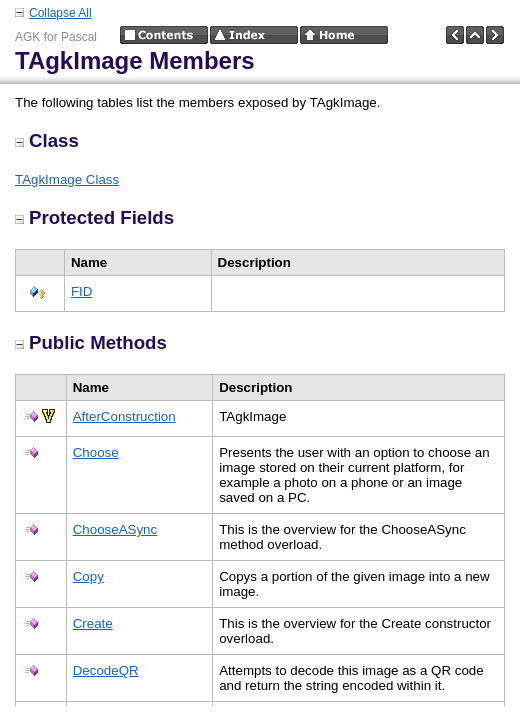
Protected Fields (94, 217)
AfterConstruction (124, 416)
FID (81, 291)
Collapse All (60, 13)
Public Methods (91, 342)
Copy (88, 576)
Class (47, 140)
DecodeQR (106, 670)
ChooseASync (115, 529)
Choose (96, 452)
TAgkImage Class (67, 179)
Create (93, 623)
